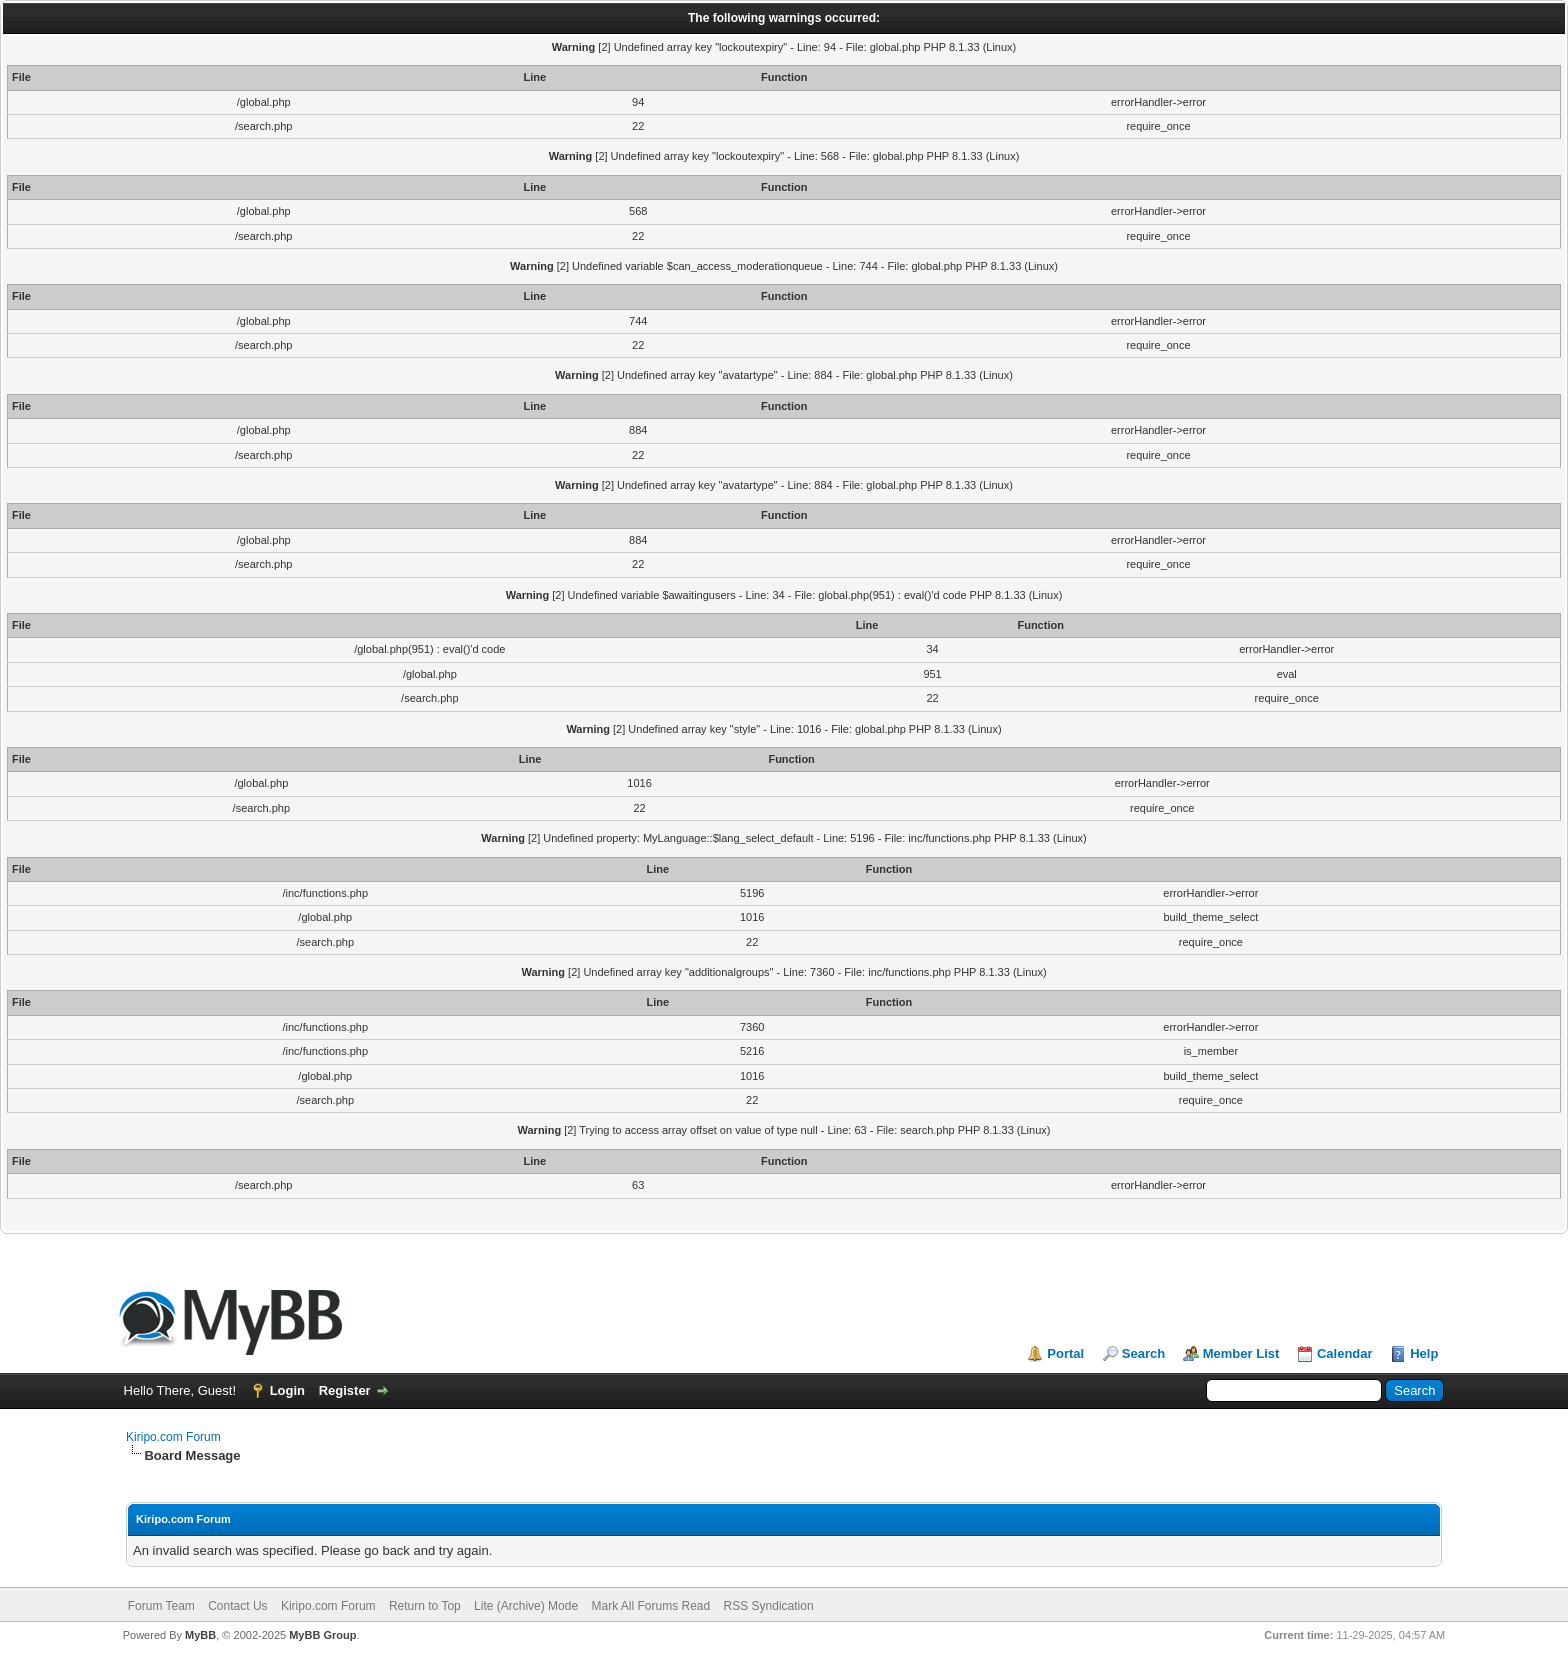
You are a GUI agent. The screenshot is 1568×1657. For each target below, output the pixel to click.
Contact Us (237, 1606)
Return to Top (425, 1606)
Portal (1065, 1353)
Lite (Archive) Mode (526, 1606)
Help (1424, 1353)
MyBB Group (322, 1635)
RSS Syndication (769, 1606)
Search (1143, 1353)
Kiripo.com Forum (173, 1437)
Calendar (1345, 1353)
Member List (1241, 1353)
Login (287, 1390)
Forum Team (161, 1606)
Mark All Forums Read (650, 1606)
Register (345, 1390)
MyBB (200, 1635)
